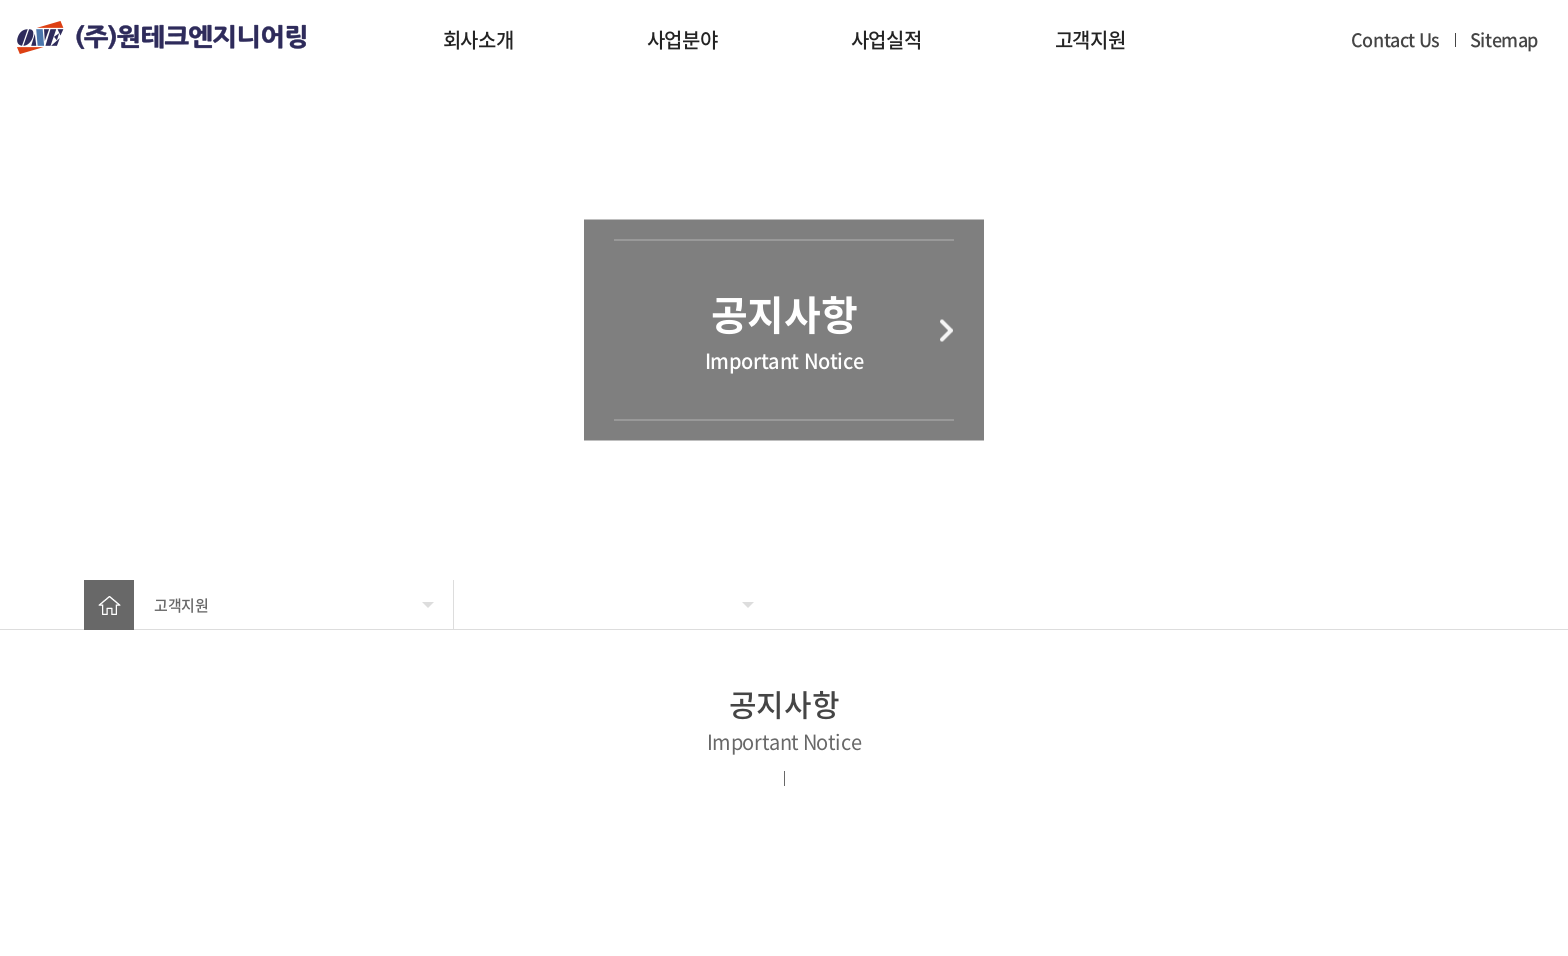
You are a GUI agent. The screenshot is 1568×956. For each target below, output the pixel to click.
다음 (946, 330)
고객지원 (1090, 39)
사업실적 (886, 39)
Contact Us (1395, 39)
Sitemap (1504, 39)
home (109, 605)
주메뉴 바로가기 (0, 0)
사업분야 (682, 39)
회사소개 (478, 39)
